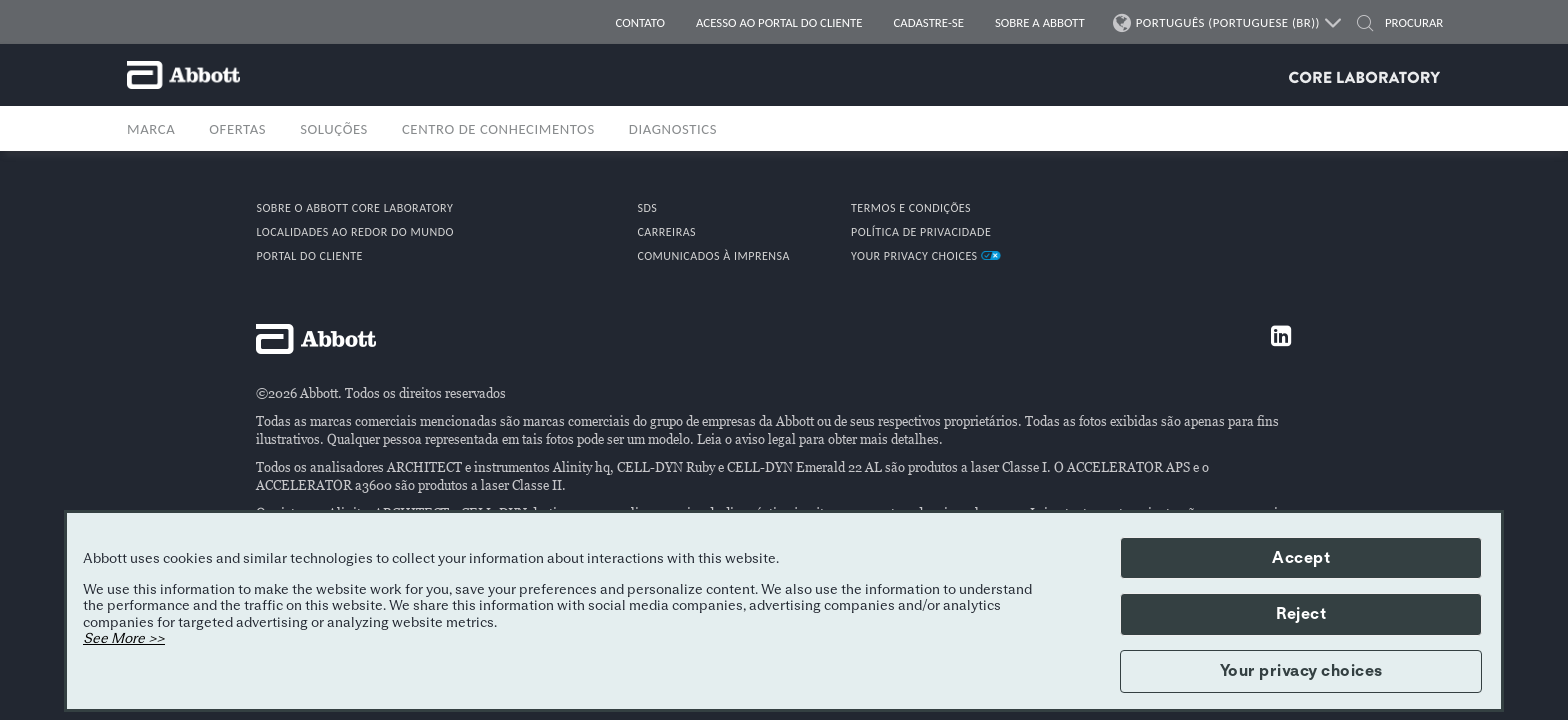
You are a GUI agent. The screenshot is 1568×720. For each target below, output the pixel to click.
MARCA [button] (151, 129)
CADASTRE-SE (929, 22)
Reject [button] (1301, 614)
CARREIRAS (666, 232)
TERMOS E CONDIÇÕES (911, 208)
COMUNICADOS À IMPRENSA (713, 256)
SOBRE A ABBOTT (1040, 22)
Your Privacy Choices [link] (926, 256)
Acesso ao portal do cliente (779, 22)
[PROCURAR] (1407, 23)
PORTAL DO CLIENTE (309, 256)
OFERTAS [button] (237, 129)
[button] (1365, 25)
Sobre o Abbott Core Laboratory (354, 208)
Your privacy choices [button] (1301, 671)
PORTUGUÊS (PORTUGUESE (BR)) (1228, 23)
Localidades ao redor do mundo (355, 232)
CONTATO (640, 22)
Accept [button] (1301, 558)
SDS (647, 208)
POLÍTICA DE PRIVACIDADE (921, 232)
